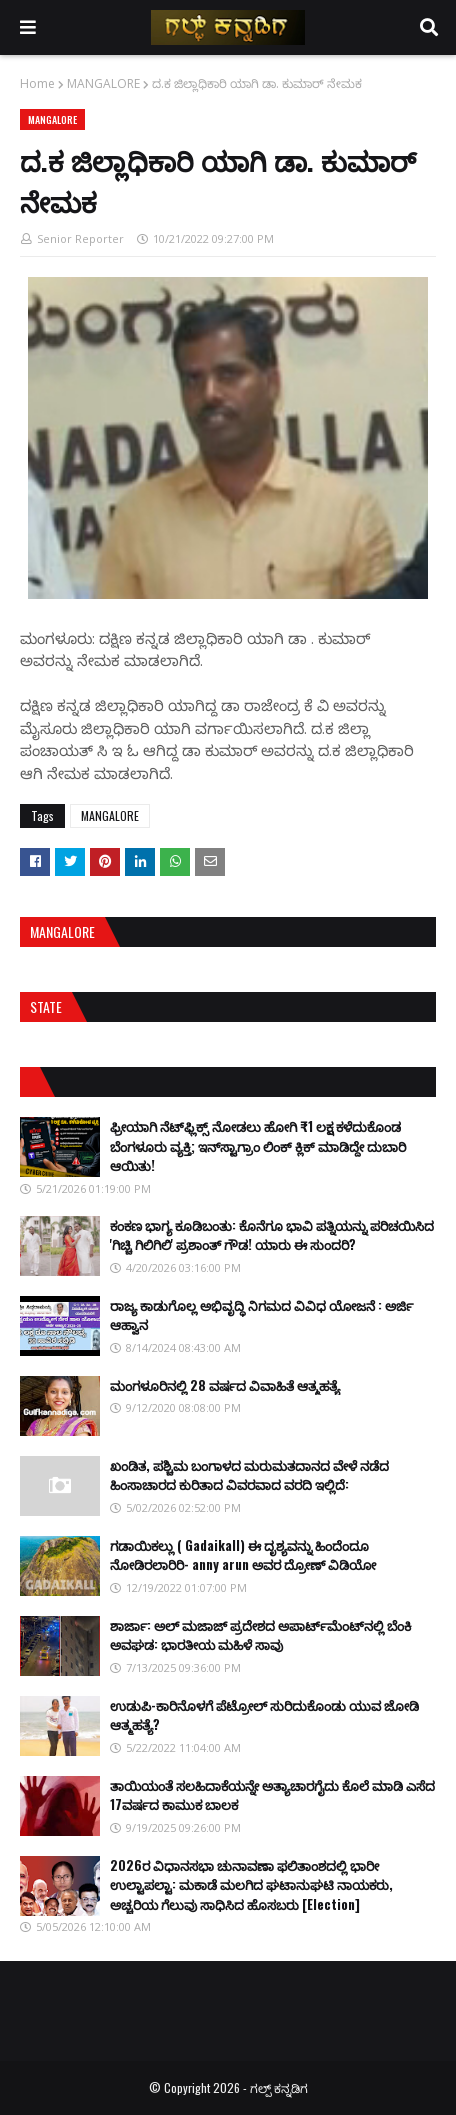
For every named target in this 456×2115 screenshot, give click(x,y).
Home (37, 83)
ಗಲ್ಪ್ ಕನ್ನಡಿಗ (279, 2087)
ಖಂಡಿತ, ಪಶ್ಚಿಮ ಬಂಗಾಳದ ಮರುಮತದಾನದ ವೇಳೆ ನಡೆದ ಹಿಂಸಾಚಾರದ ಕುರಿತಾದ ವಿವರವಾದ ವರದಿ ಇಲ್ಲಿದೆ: (249, 1475)
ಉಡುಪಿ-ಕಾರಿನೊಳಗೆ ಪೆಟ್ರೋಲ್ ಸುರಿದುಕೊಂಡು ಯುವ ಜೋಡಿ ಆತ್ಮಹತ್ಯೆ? (264, 1715)
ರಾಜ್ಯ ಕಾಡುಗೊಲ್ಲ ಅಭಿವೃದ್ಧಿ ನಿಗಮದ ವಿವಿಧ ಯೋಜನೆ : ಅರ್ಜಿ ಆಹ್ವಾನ (261, 1315)
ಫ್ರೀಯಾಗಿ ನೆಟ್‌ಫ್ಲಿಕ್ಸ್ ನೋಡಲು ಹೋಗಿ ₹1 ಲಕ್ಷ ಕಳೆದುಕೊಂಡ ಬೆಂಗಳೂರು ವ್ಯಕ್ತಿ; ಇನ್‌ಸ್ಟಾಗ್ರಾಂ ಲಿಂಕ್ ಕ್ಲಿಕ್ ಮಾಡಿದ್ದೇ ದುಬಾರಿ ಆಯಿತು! (258, 1145)
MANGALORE (103, 83)
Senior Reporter (80, 238)
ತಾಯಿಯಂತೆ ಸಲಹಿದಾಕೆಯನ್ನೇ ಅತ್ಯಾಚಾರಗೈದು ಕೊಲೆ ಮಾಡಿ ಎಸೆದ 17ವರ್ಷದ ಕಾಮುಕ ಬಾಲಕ (272, 1795)
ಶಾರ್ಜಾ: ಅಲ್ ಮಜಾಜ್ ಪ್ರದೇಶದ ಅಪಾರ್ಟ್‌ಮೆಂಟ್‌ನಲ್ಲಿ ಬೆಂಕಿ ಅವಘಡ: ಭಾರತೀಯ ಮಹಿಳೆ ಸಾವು (260, 1635)
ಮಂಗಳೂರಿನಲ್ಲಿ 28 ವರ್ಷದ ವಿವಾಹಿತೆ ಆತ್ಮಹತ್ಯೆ (225, 1385)
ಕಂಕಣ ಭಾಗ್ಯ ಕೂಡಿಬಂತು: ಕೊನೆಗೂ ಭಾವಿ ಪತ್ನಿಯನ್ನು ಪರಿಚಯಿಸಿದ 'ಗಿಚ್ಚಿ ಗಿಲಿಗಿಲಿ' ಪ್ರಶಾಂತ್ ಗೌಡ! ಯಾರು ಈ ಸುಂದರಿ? (272, 1235)
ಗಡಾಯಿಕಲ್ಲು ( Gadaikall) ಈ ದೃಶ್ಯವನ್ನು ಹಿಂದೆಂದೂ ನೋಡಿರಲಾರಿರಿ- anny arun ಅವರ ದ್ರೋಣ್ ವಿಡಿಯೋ (243, 1555)
